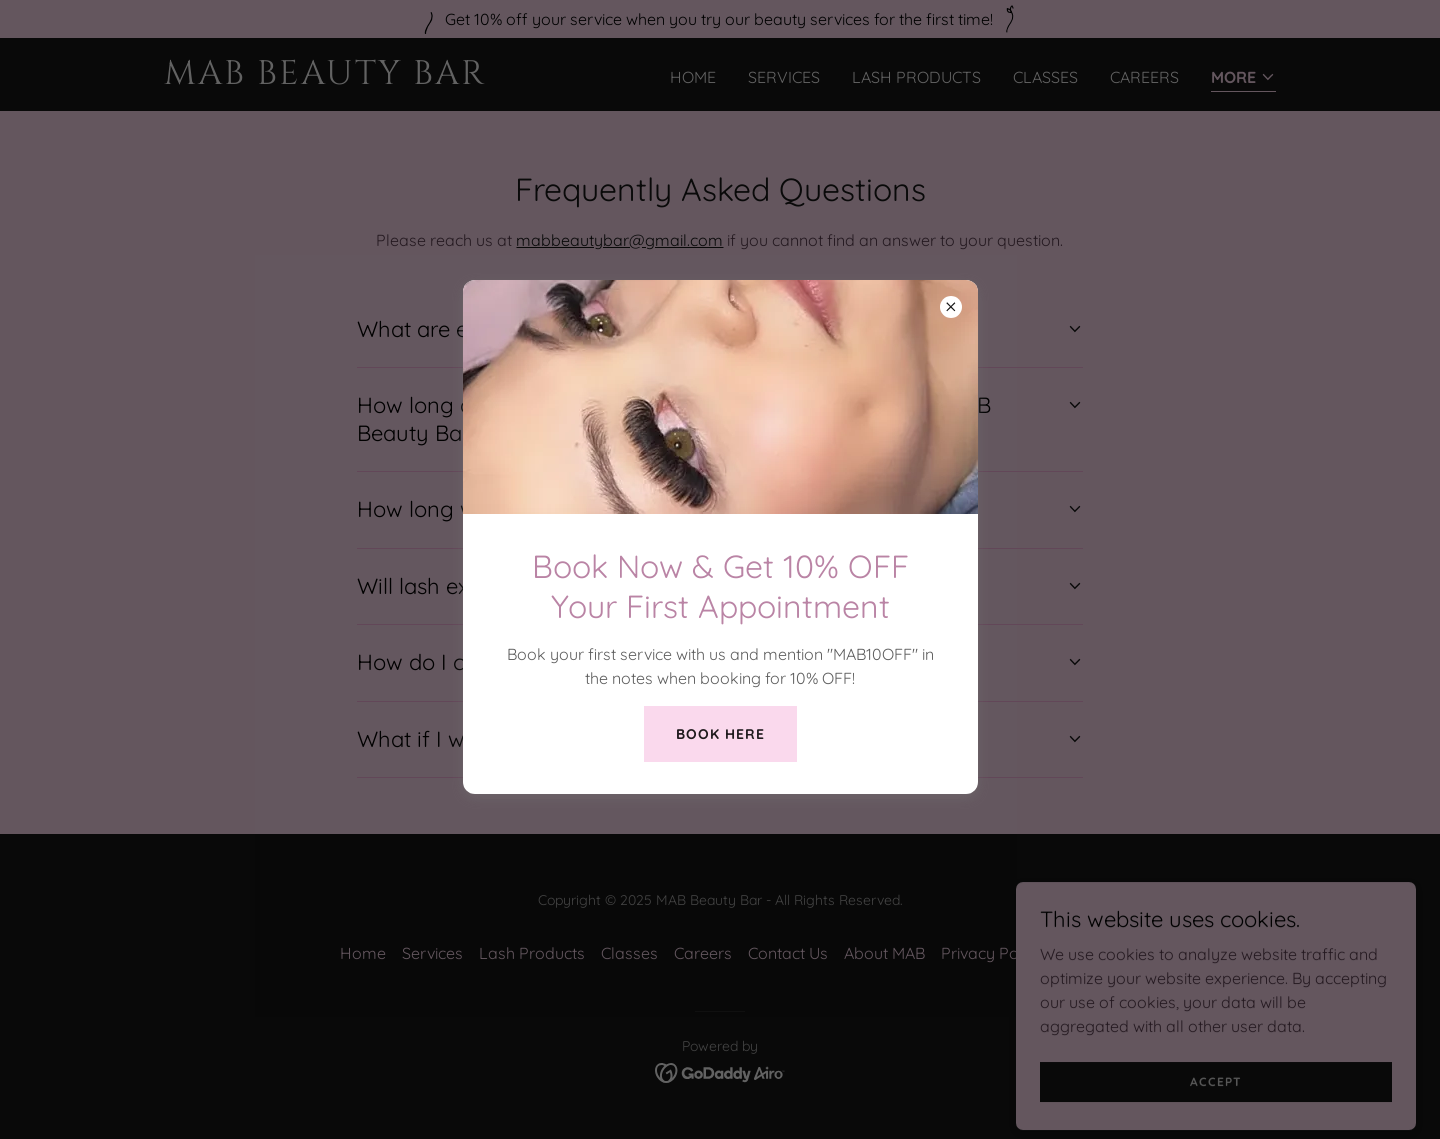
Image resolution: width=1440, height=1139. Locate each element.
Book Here (720, 734)
